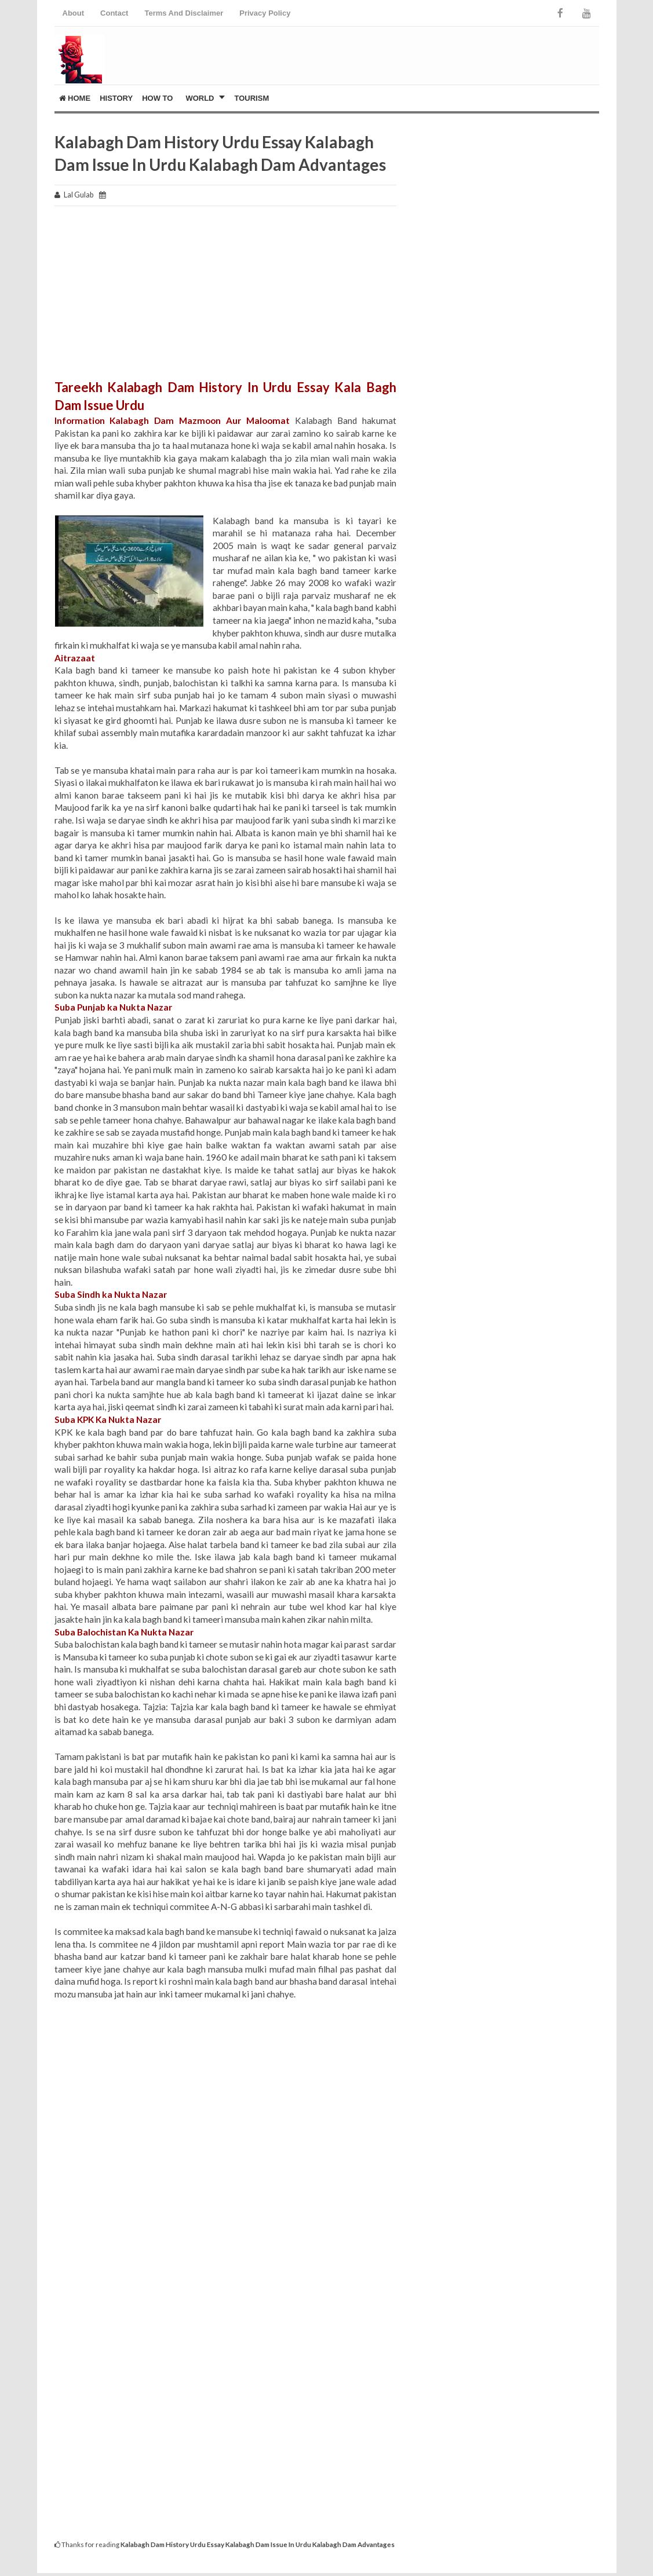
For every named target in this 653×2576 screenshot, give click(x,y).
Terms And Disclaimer (183, 13)
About (74, 13)
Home (75, 98)
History (116, 98)
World (199, 98)
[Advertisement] (225, 298)
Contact (114, 13)
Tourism (252, 98)
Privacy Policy (264, 13)
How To (157, 98)
